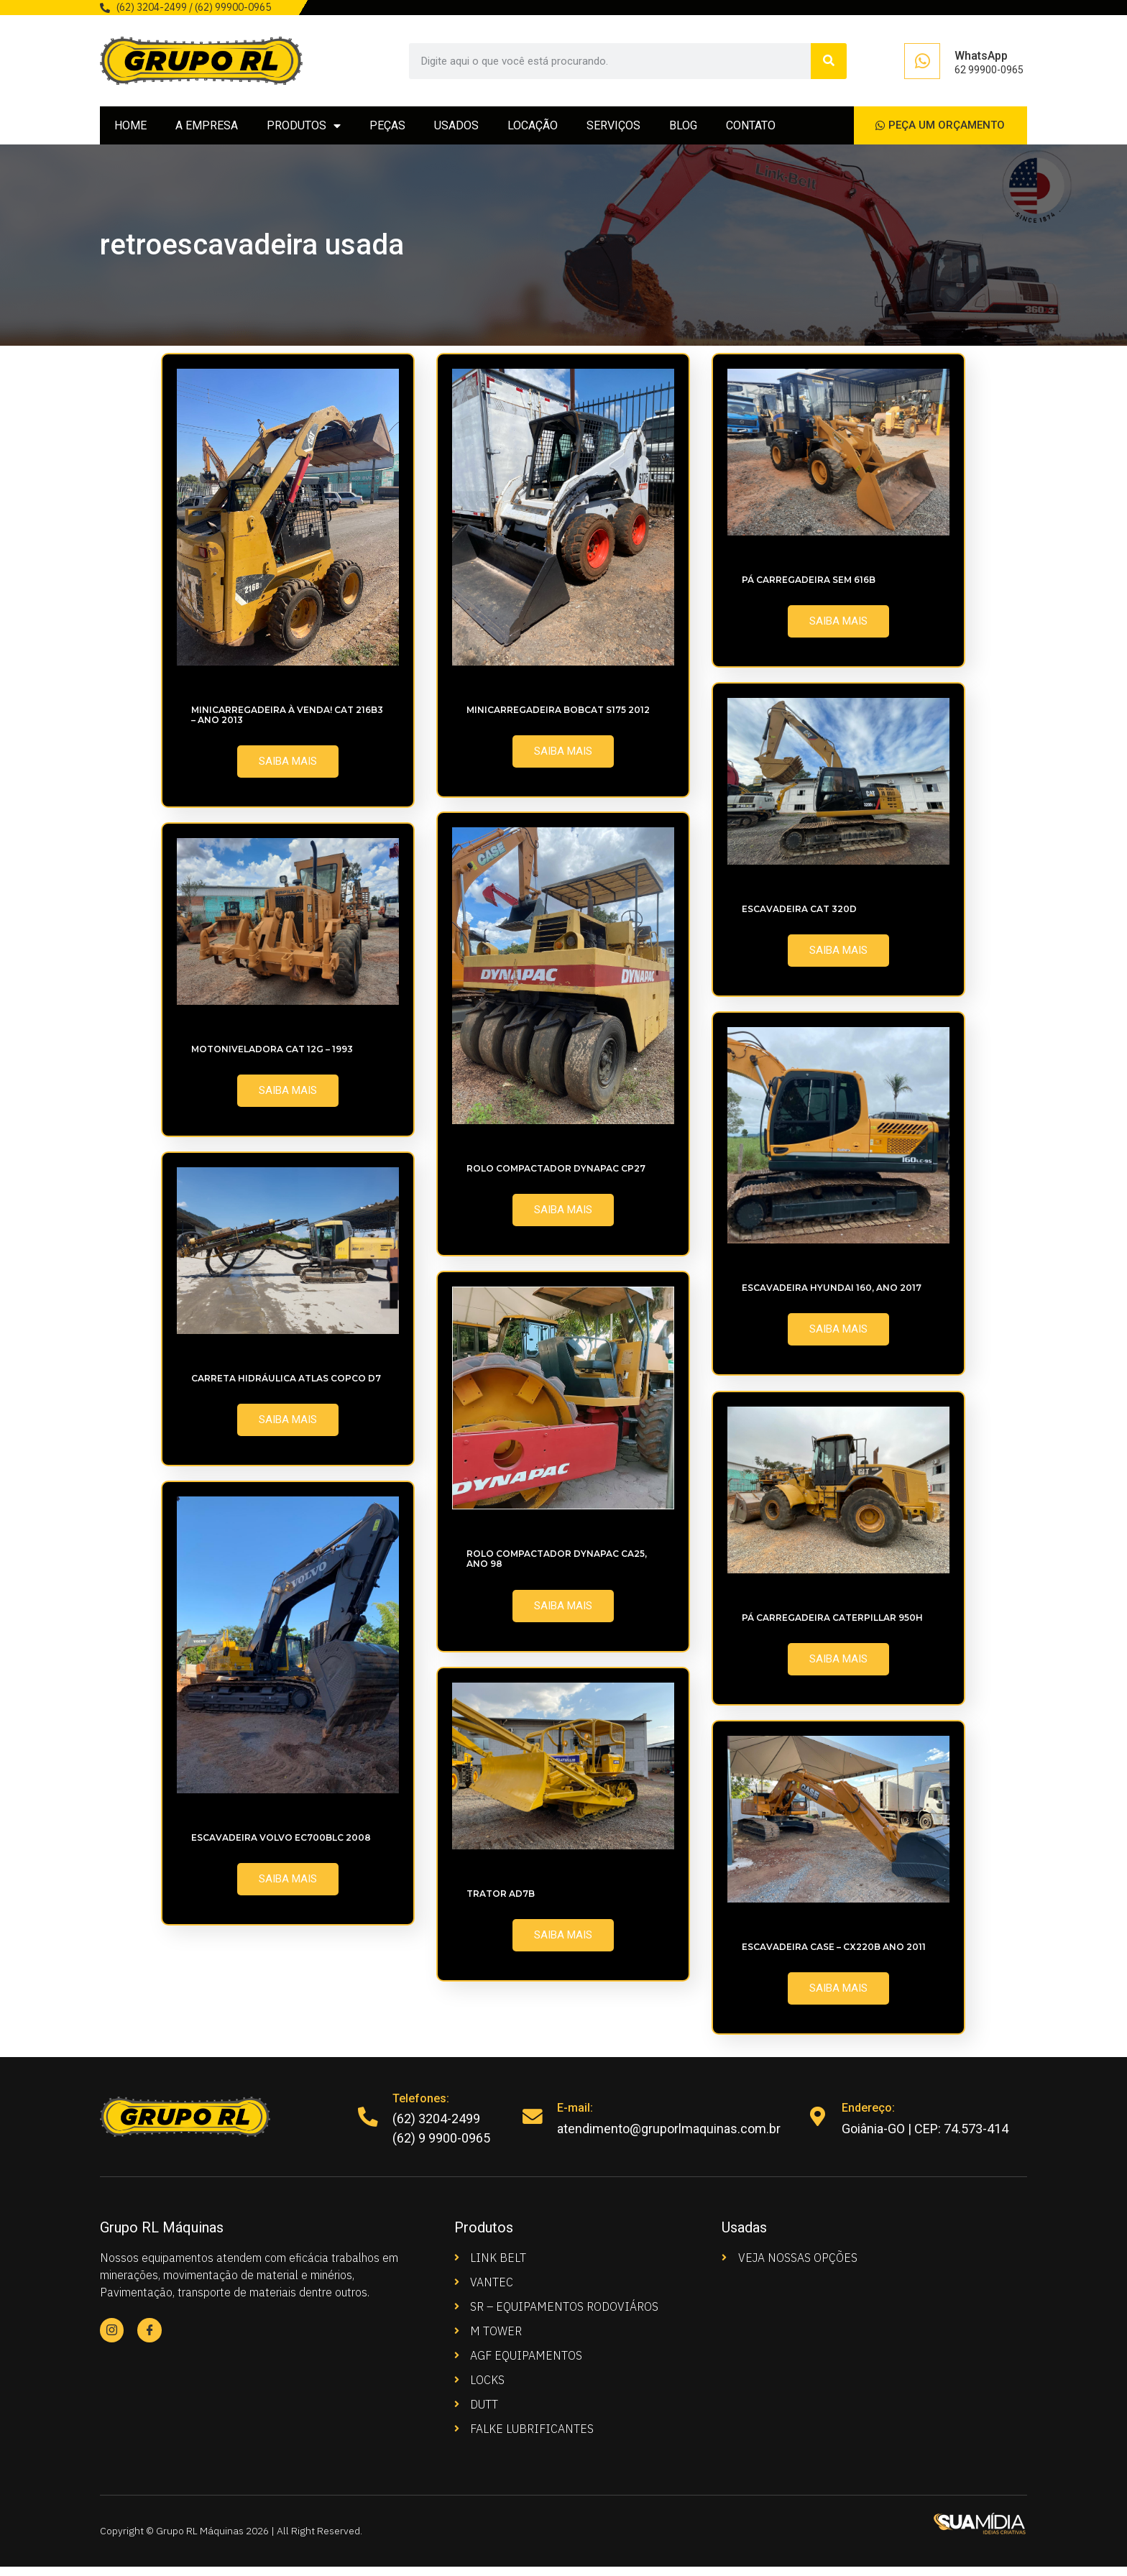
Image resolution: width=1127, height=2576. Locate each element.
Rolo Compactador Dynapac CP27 (555, 1177)
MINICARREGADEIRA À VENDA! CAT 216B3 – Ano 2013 (287, 723)
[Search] (829, 61)
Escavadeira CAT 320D (799, 917)
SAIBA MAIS (288, 770)
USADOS (456, 130)
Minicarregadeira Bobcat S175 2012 (558, 718)
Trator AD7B (500, 1902)
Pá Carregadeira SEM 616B (808, 588)
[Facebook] (151, 2339)
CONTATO (751, 130)
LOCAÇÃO (532, 130)
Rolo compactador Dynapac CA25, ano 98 (556, 1567)
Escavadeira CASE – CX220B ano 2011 (834, 1955)
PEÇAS (387, 130)
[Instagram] (112, 2339)
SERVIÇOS (613, 130)
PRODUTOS (304, 130)
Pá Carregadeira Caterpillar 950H (832, 1626)
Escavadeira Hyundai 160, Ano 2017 (831, 1296)
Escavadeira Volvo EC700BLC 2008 (281, 1846)
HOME (130, 130)
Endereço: (870, 2117)
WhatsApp (981, 56)
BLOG (683, 130)
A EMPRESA (206, 130)
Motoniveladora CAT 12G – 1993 (272, 1057)
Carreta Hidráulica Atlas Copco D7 (286, 1386)
